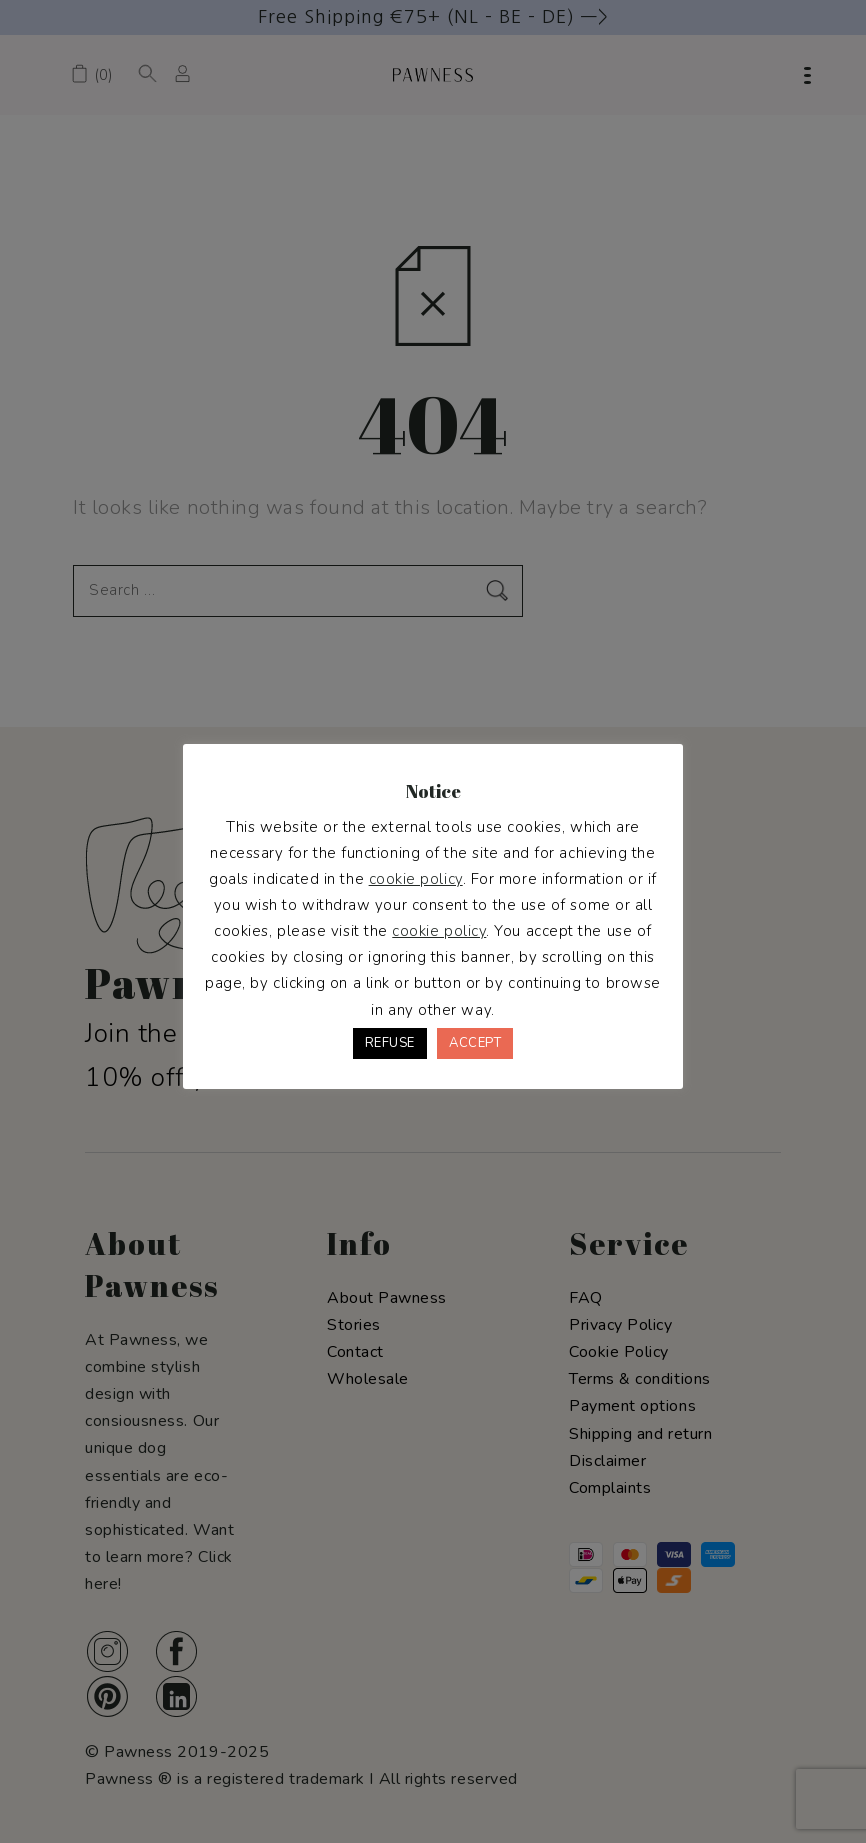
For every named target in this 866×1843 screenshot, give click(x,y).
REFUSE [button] (390, 1043)
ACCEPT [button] (475, 1043)
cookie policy (416, 879)
